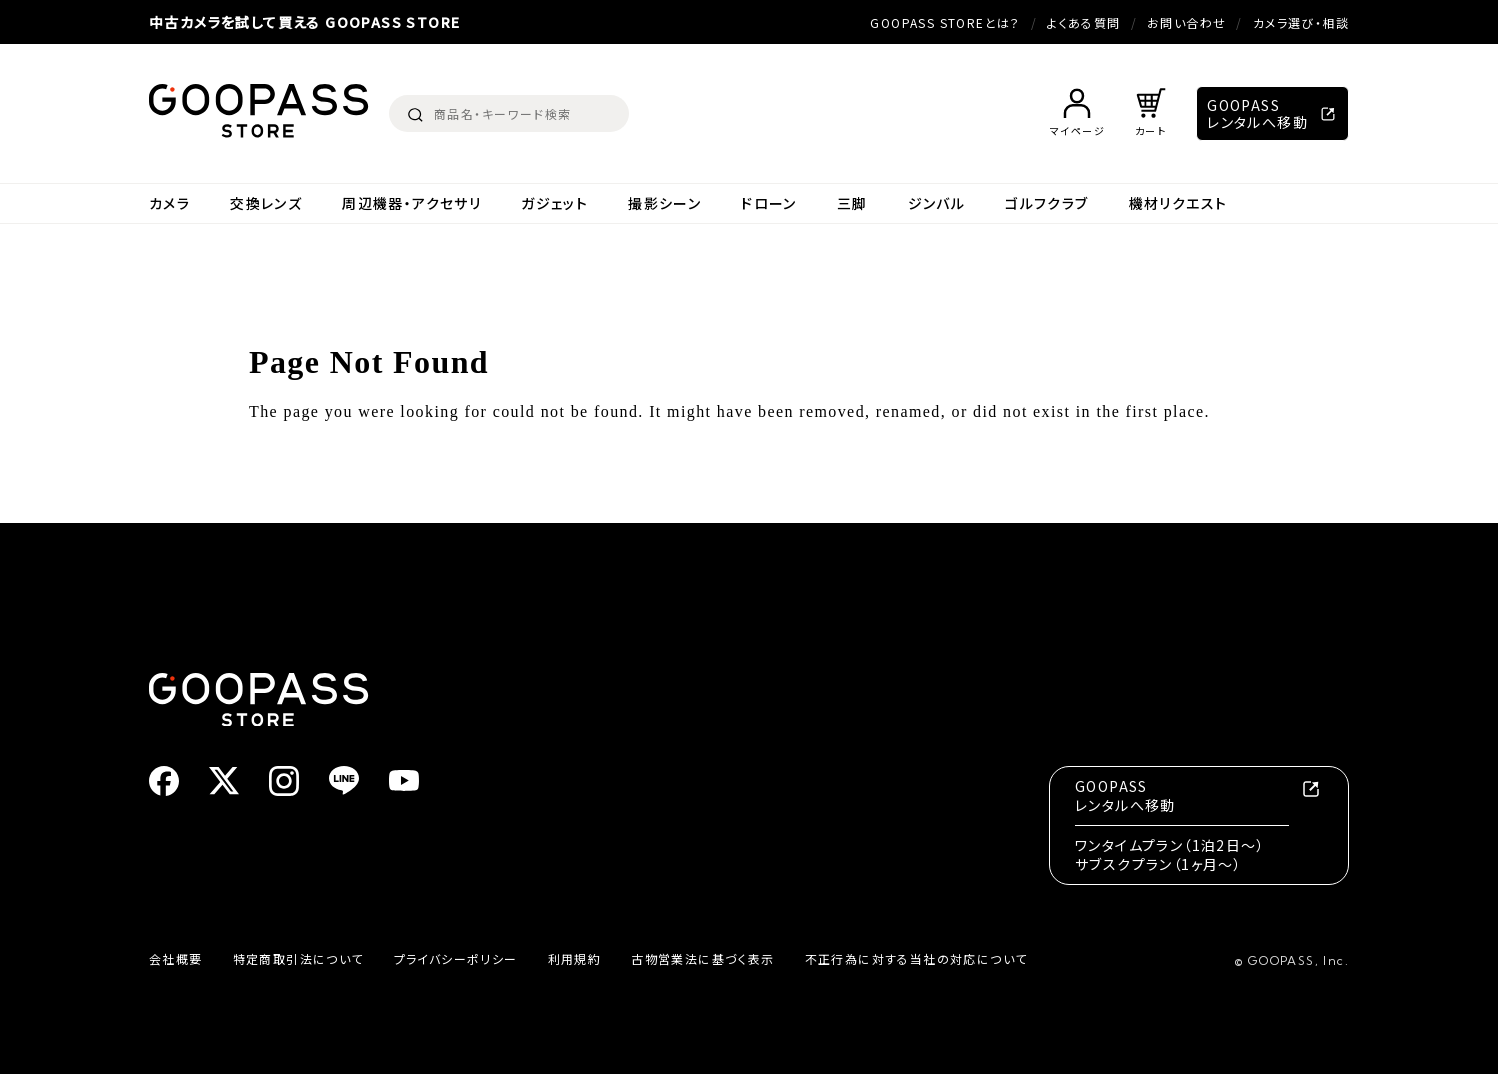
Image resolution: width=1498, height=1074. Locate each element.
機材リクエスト (1178, 203)
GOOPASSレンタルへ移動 (1257, 113)
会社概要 (176, 958)
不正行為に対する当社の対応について (916, 958)
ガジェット (554, 203)
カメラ (169, 203)
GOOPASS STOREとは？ (945, 22)
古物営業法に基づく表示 (702, 958)
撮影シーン (664, 203)
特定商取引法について (298, 958)
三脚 (852, 203)
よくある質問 (1083, 22)
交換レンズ (266, 203)
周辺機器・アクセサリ (411, 203)
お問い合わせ (1186, 22)
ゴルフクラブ (1046, 203)
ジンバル (937, 203)
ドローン (769, 203)
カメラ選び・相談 (1301, 22)
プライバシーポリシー (456, 958)
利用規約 (575, 958)
